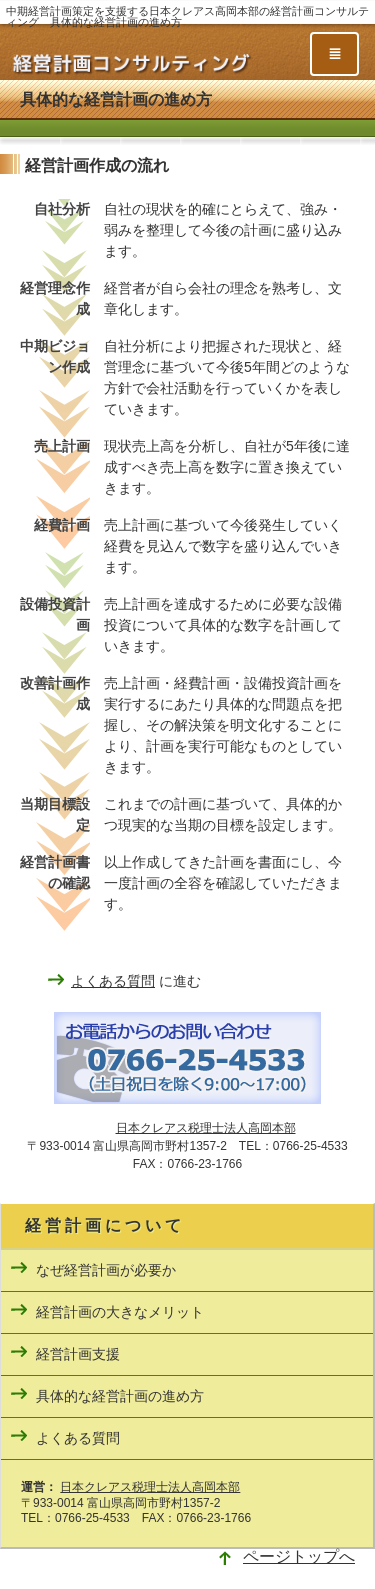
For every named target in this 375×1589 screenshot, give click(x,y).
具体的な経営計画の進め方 (120, 1396)
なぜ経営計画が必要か (106, 1270)
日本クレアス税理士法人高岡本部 (206, 1128)
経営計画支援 (78, 1354)
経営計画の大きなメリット (120, 1312)
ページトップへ (299, 1556)
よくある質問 (113, 981)
